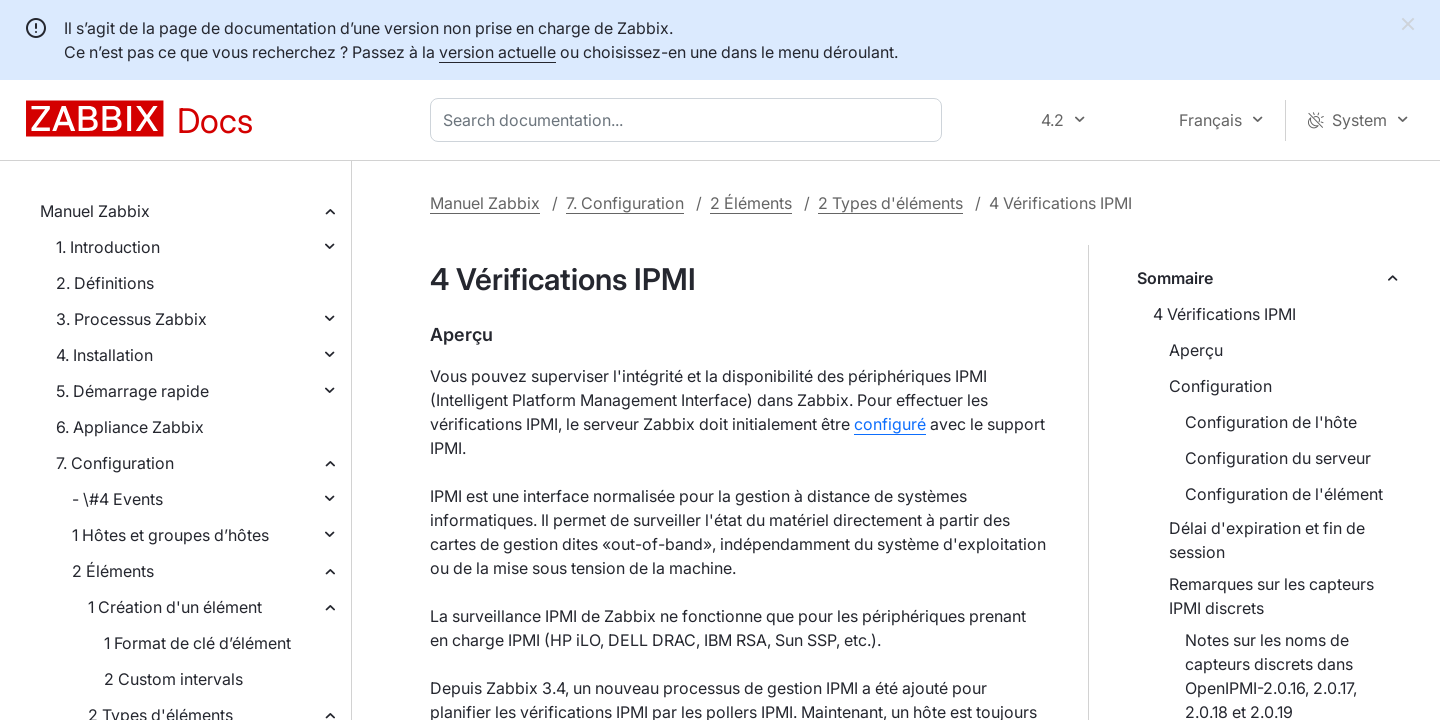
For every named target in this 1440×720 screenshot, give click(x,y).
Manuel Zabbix (95, 211)
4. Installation (104, 355)
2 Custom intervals (173, 679)
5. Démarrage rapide (132, 391)
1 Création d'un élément (175, 607)
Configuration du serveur (1278, 458)
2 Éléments (113, 571)
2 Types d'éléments (890, 203)
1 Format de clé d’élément (197, 643)
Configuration (1220, 386)
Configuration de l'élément (1284, 494)
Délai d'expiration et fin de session (1267, 540)
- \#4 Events (117, 499)
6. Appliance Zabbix (130, 427)
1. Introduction (108, 247)
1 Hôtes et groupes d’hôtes (170, 535)
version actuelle (497, 52)
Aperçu (1196, 350)
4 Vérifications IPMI (1224, 314)
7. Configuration (115, 463)
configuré (890, 424)
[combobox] (690, 120)
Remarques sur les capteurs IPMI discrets (1271, 596)
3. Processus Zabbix (131, 319)
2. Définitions (105, 283)
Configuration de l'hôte (1271, 422)
